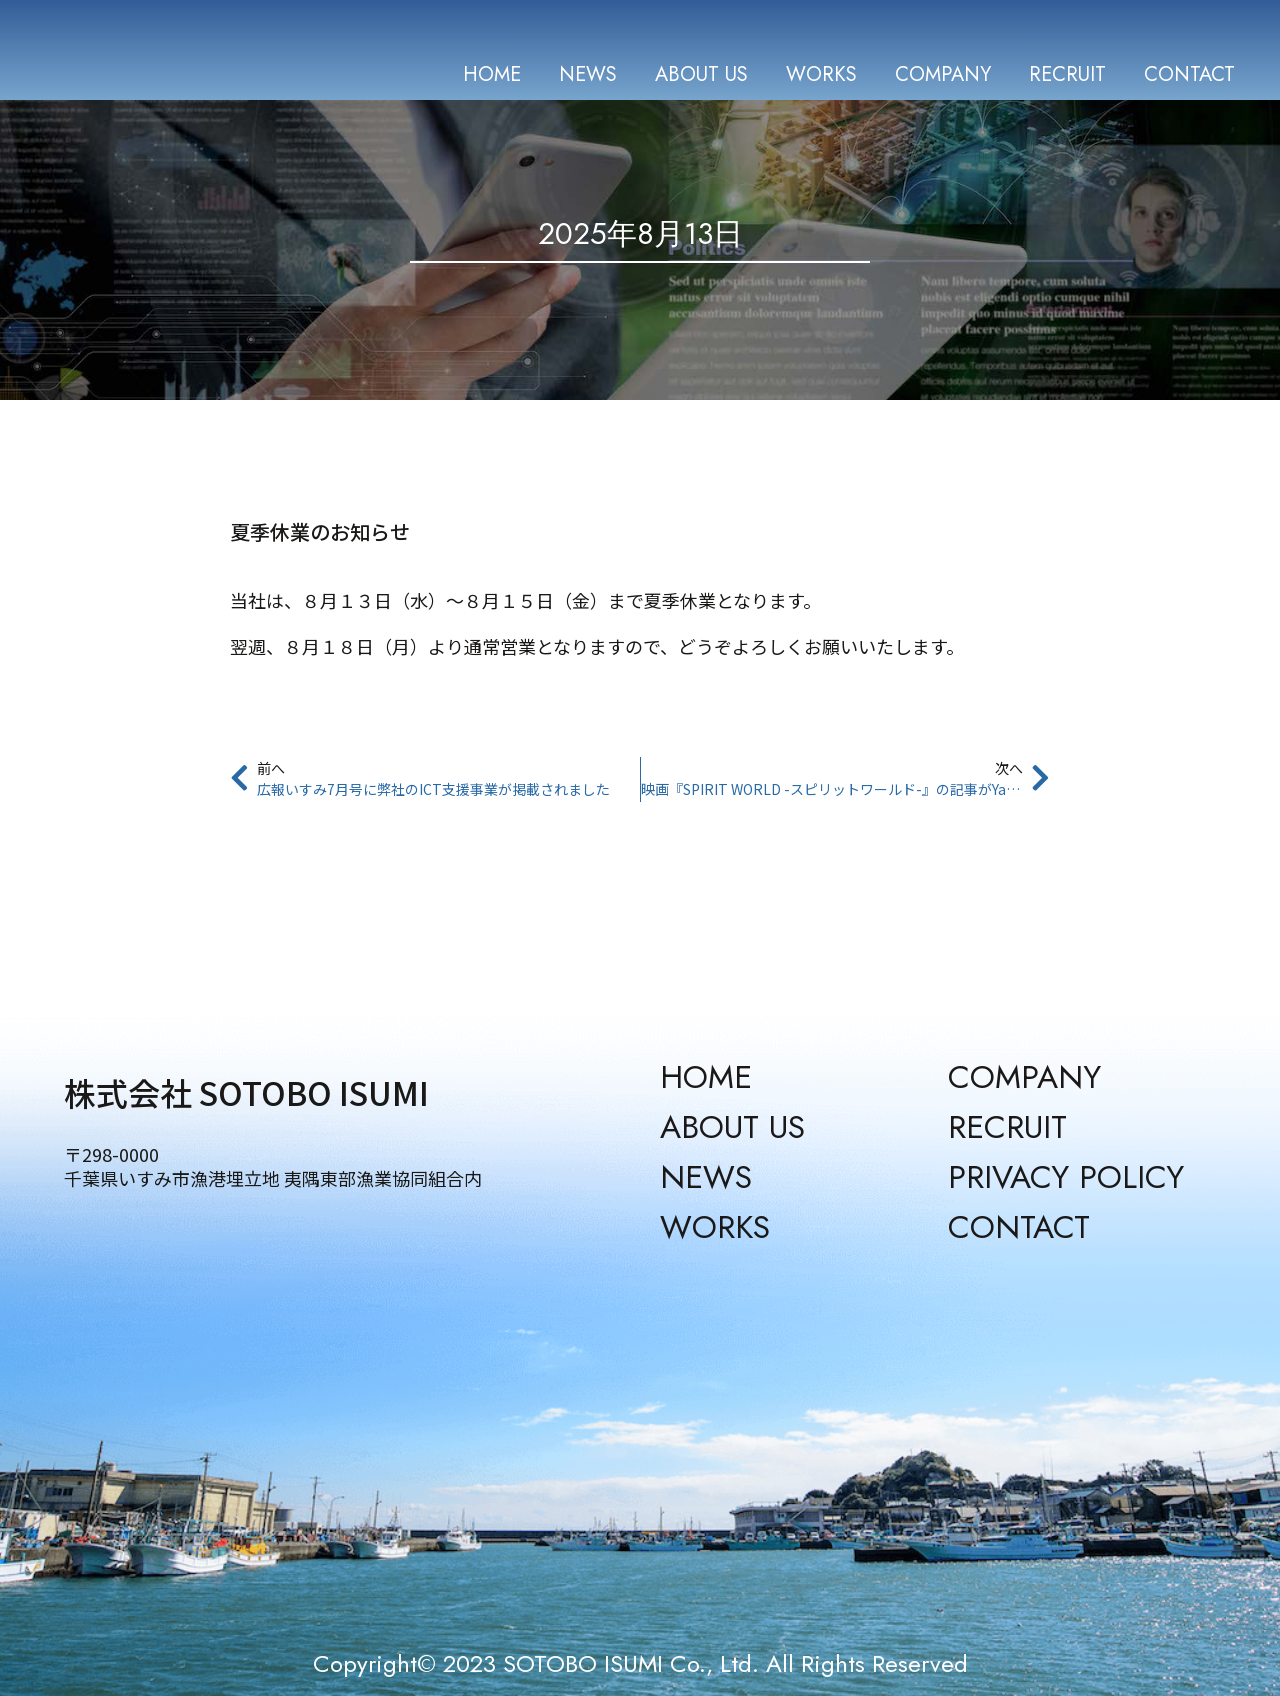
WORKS (821, 74)
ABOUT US (701, 74)
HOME (492, 74)
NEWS (588, 74)
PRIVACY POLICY (1066, 1177)
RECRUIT (1067, 74)
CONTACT (1189, 74)
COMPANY (943, 74)
